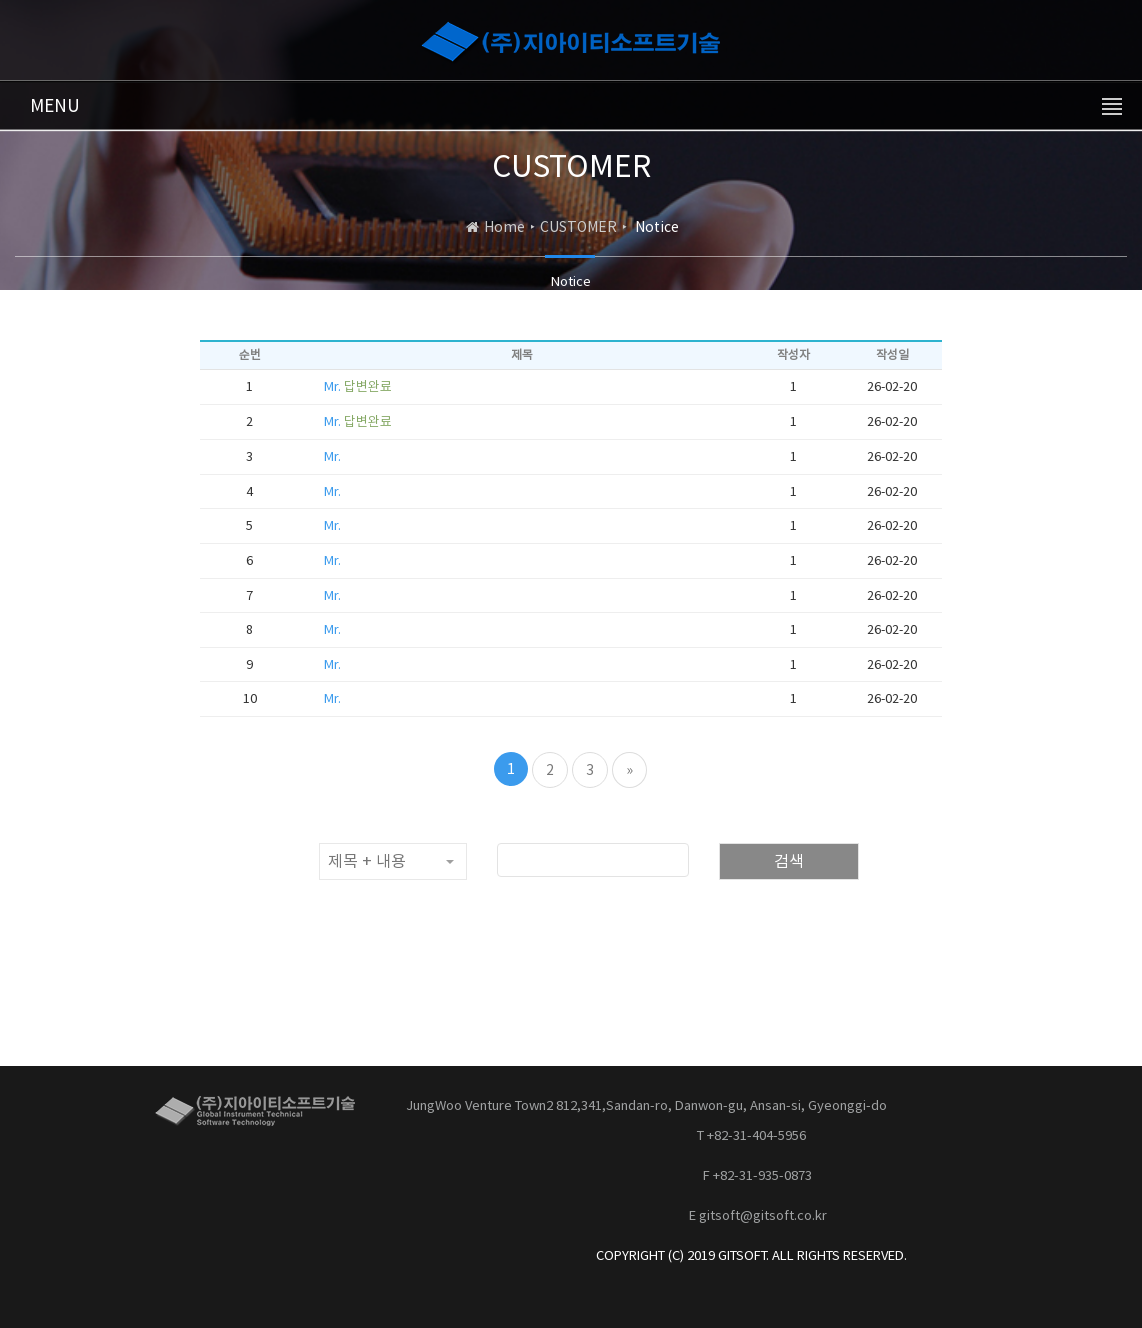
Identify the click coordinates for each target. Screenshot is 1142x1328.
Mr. (358, 386)
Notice (571, 281)
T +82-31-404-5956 (751, 1135)
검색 (789, 861)
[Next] (629, 770)
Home (504, 227)
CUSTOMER (578, 227)
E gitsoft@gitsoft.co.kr (758, 1215)
